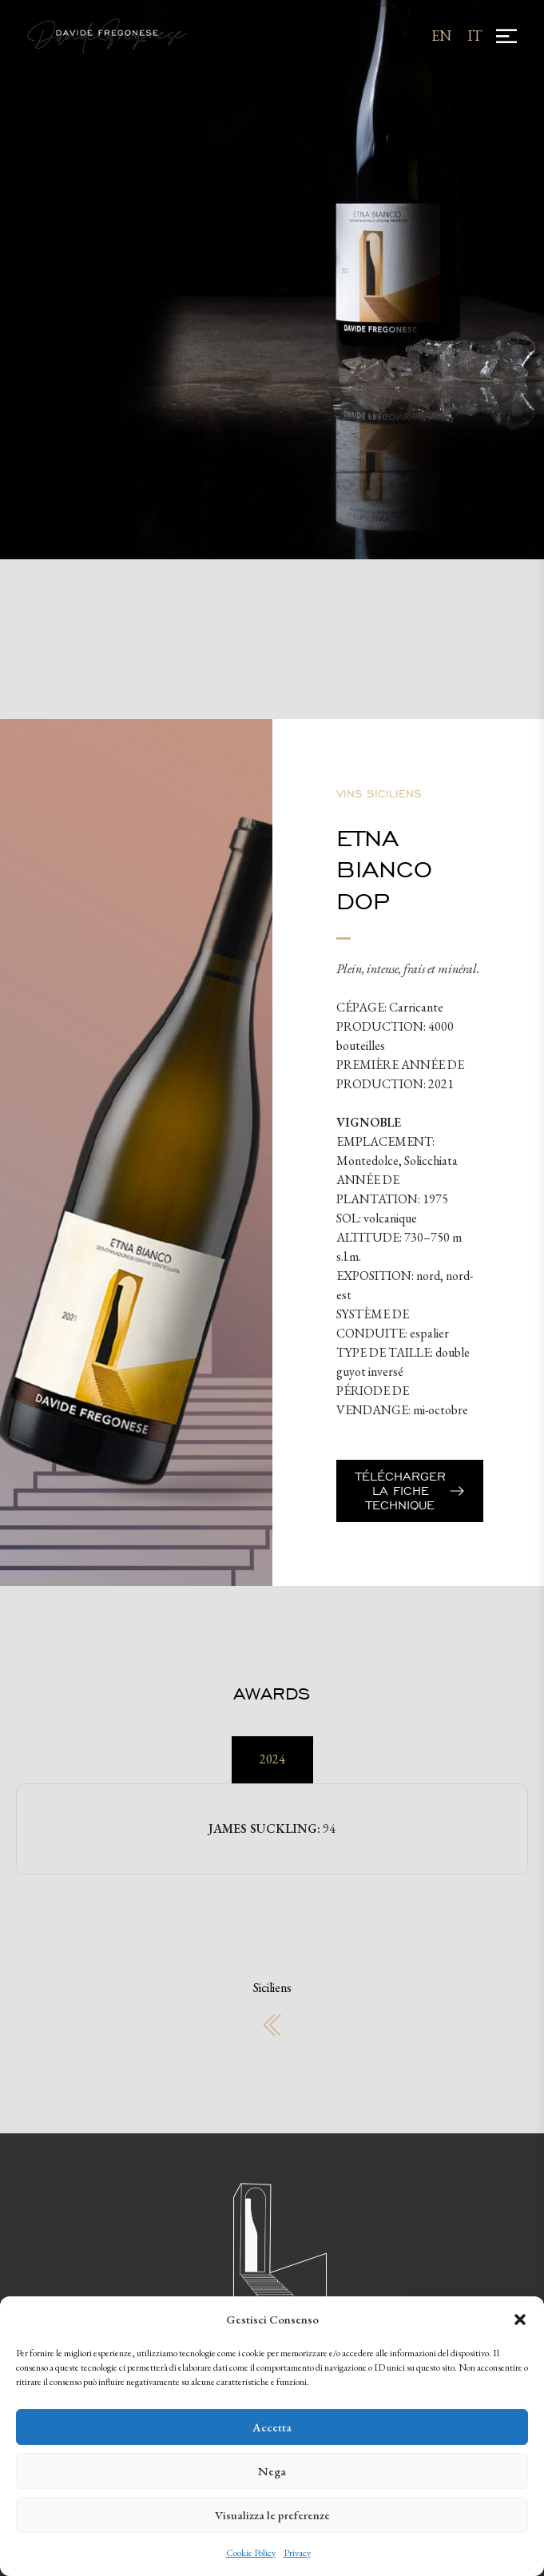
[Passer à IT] (474, 35)
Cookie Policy (251, 2552)
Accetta (272, 2427)
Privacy (297, 2552)
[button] (520, 2320)
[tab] (272, 1759)
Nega (272, 2471)
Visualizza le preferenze (272, 2514)
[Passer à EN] (441, 35)
